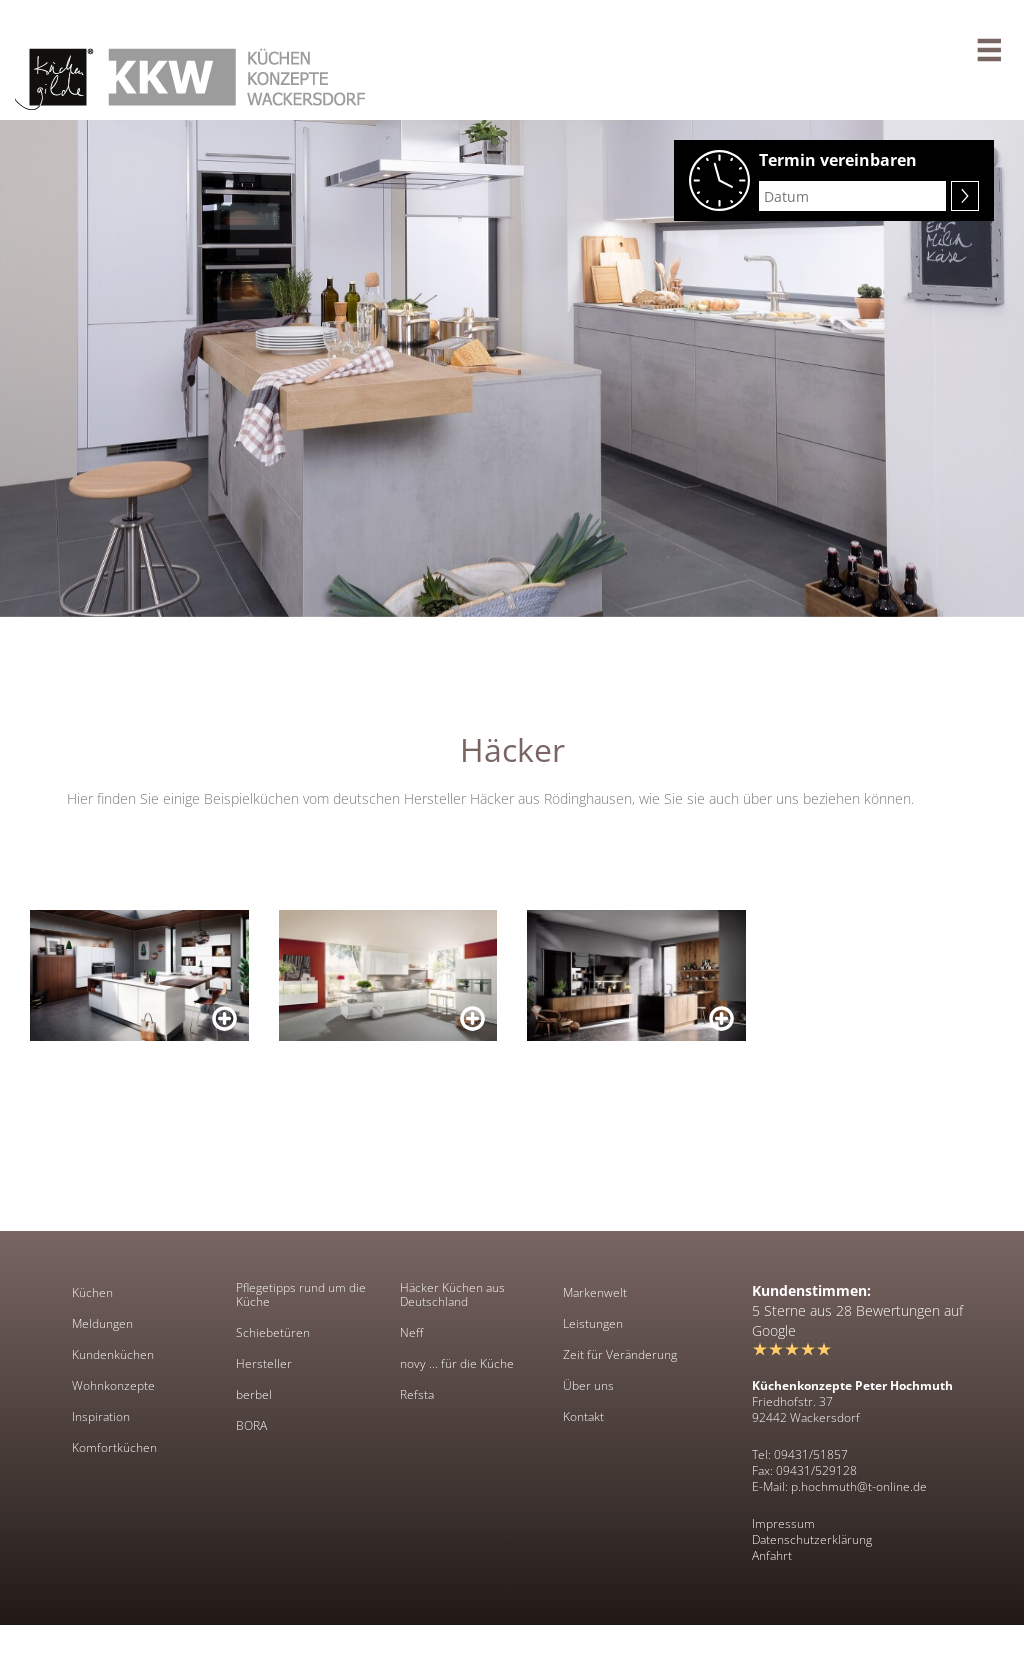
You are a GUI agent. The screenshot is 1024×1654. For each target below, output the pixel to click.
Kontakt (583, 1417)
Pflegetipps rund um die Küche (301, 1295)
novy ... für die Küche (457, 1364)
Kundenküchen (113, 1355)
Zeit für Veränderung (620, 1355)
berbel (254, 1395)
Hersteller (264, 1364)
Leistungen (593, 1324)
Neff (411, 1333)
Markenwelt (595, 1293)
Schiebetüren (273, 1333)
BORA (251, 1426)
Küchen (92, 1293)
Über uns (588, 1386)
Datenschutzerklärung (812, 1539)
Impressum (783, 1523)
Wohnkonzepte (113, 1386)
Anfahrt (772, 1555)
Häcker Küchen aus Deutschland (452, 1295)
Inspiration (101, 1417)
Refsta (417, 1395)
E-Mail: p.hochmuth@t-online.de (839, 1486)
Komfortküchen (114, 1448)
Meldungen (102, 1324)
